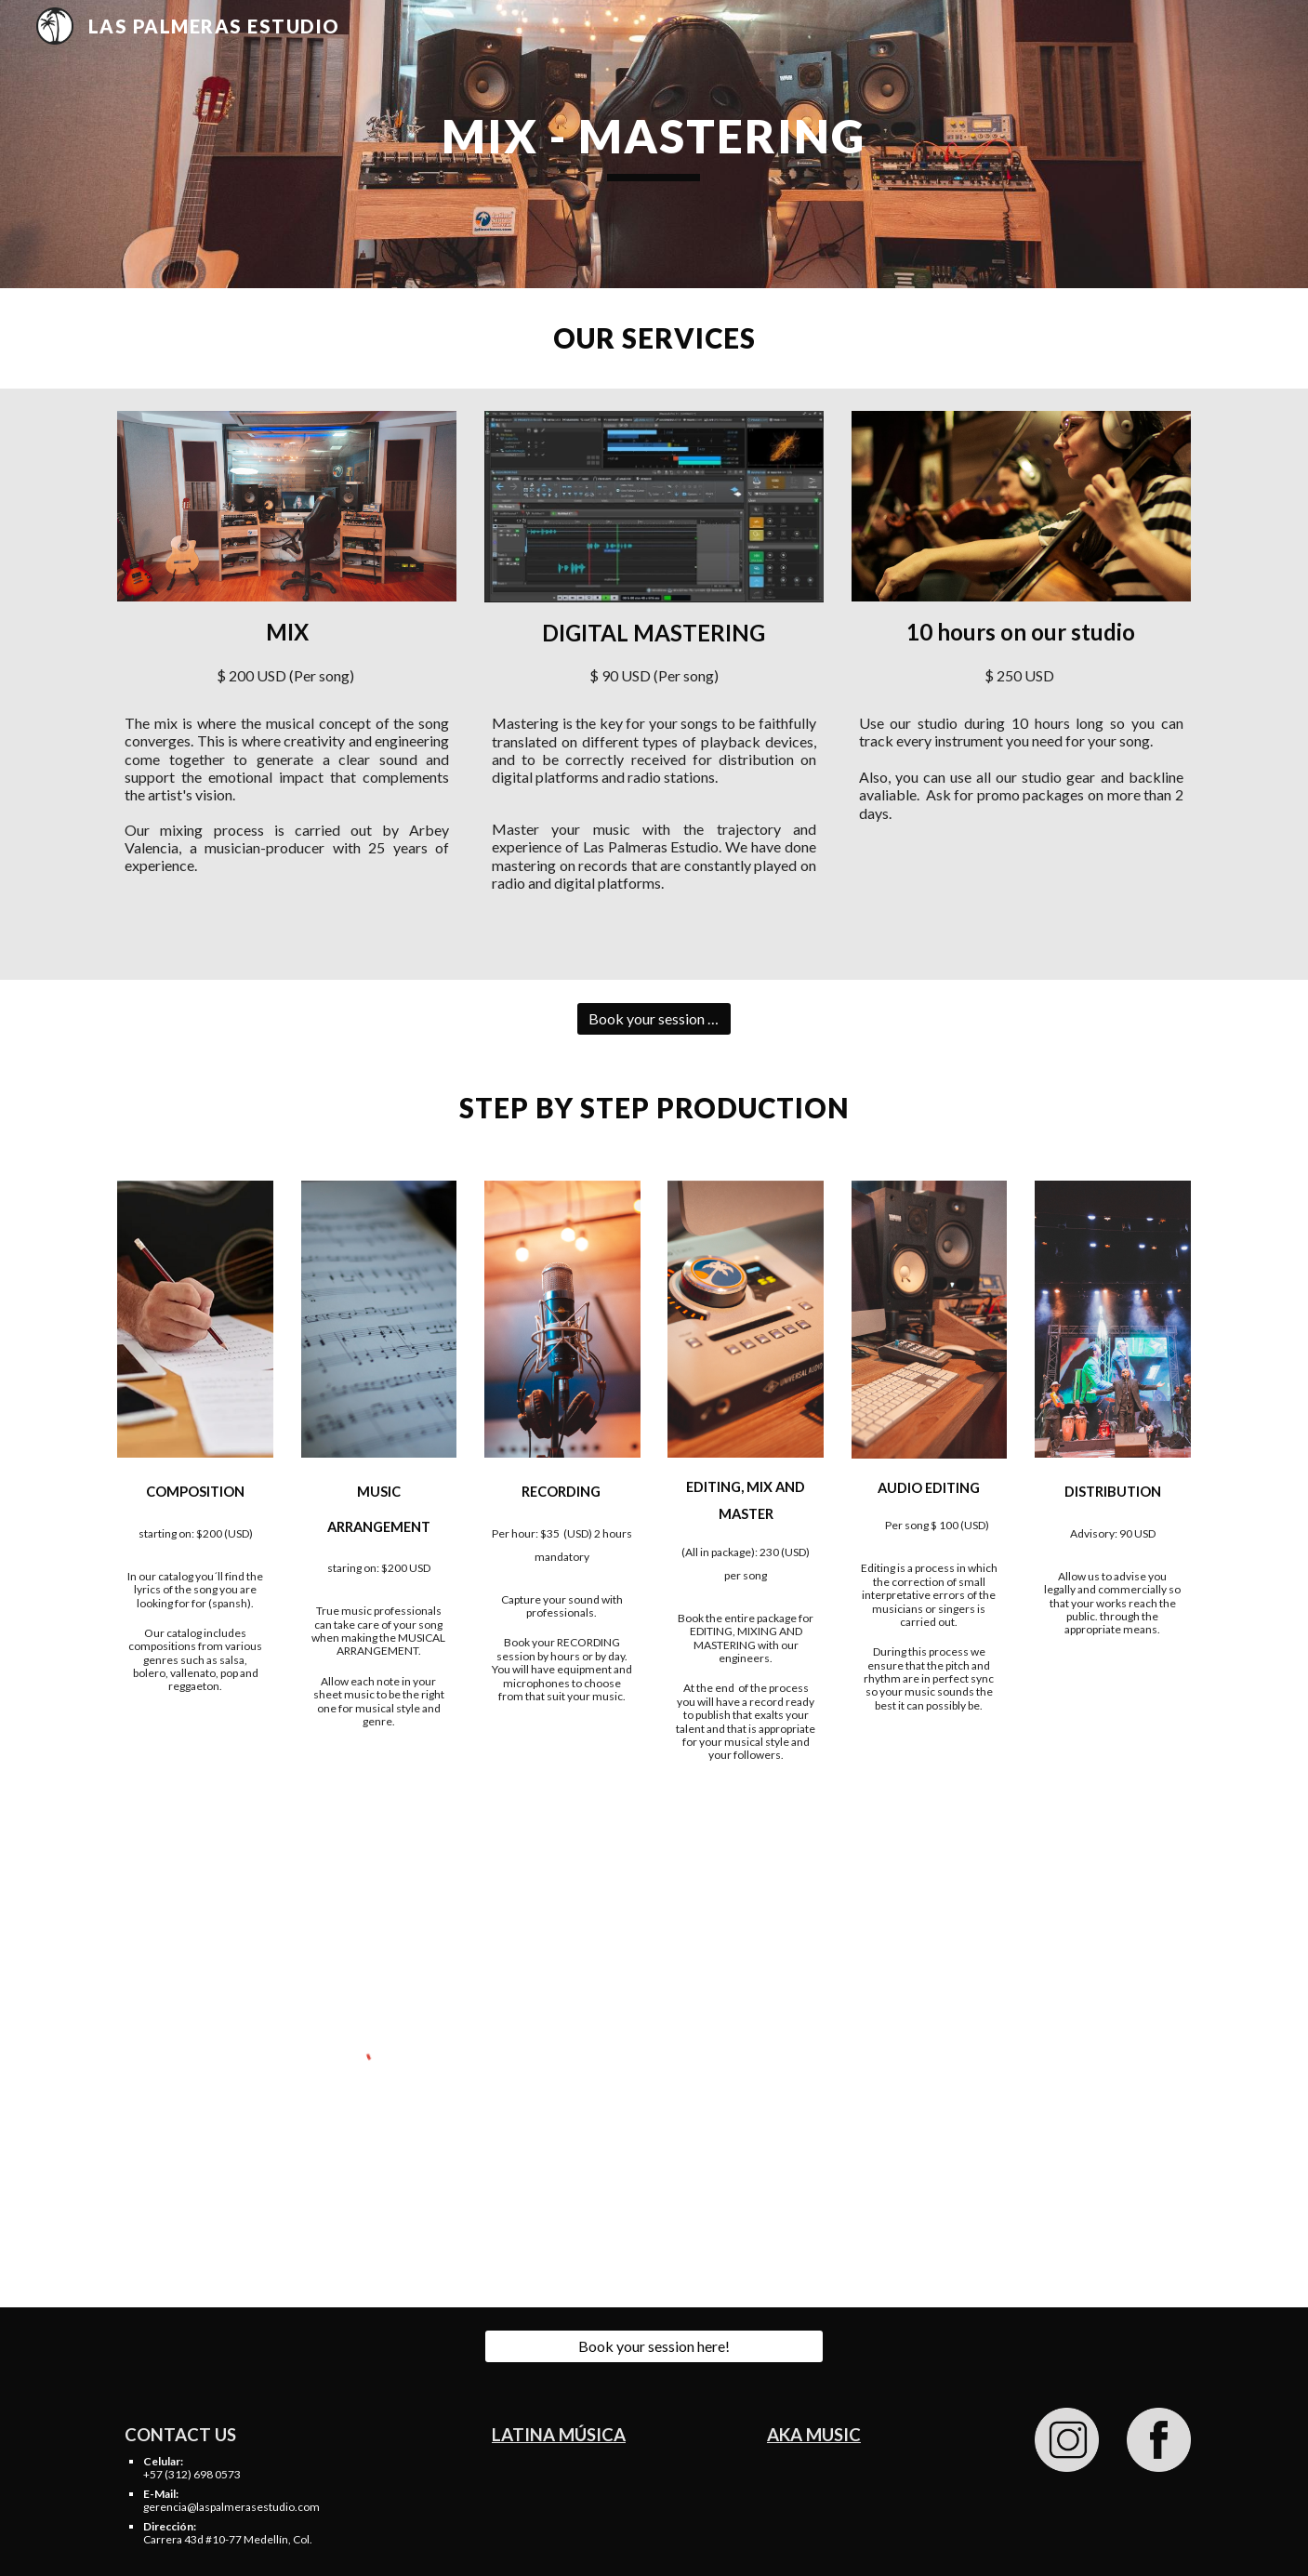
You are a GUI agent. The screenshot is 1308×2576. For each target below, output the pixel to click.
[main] (654, 144)
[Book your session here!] (654, 1019)
